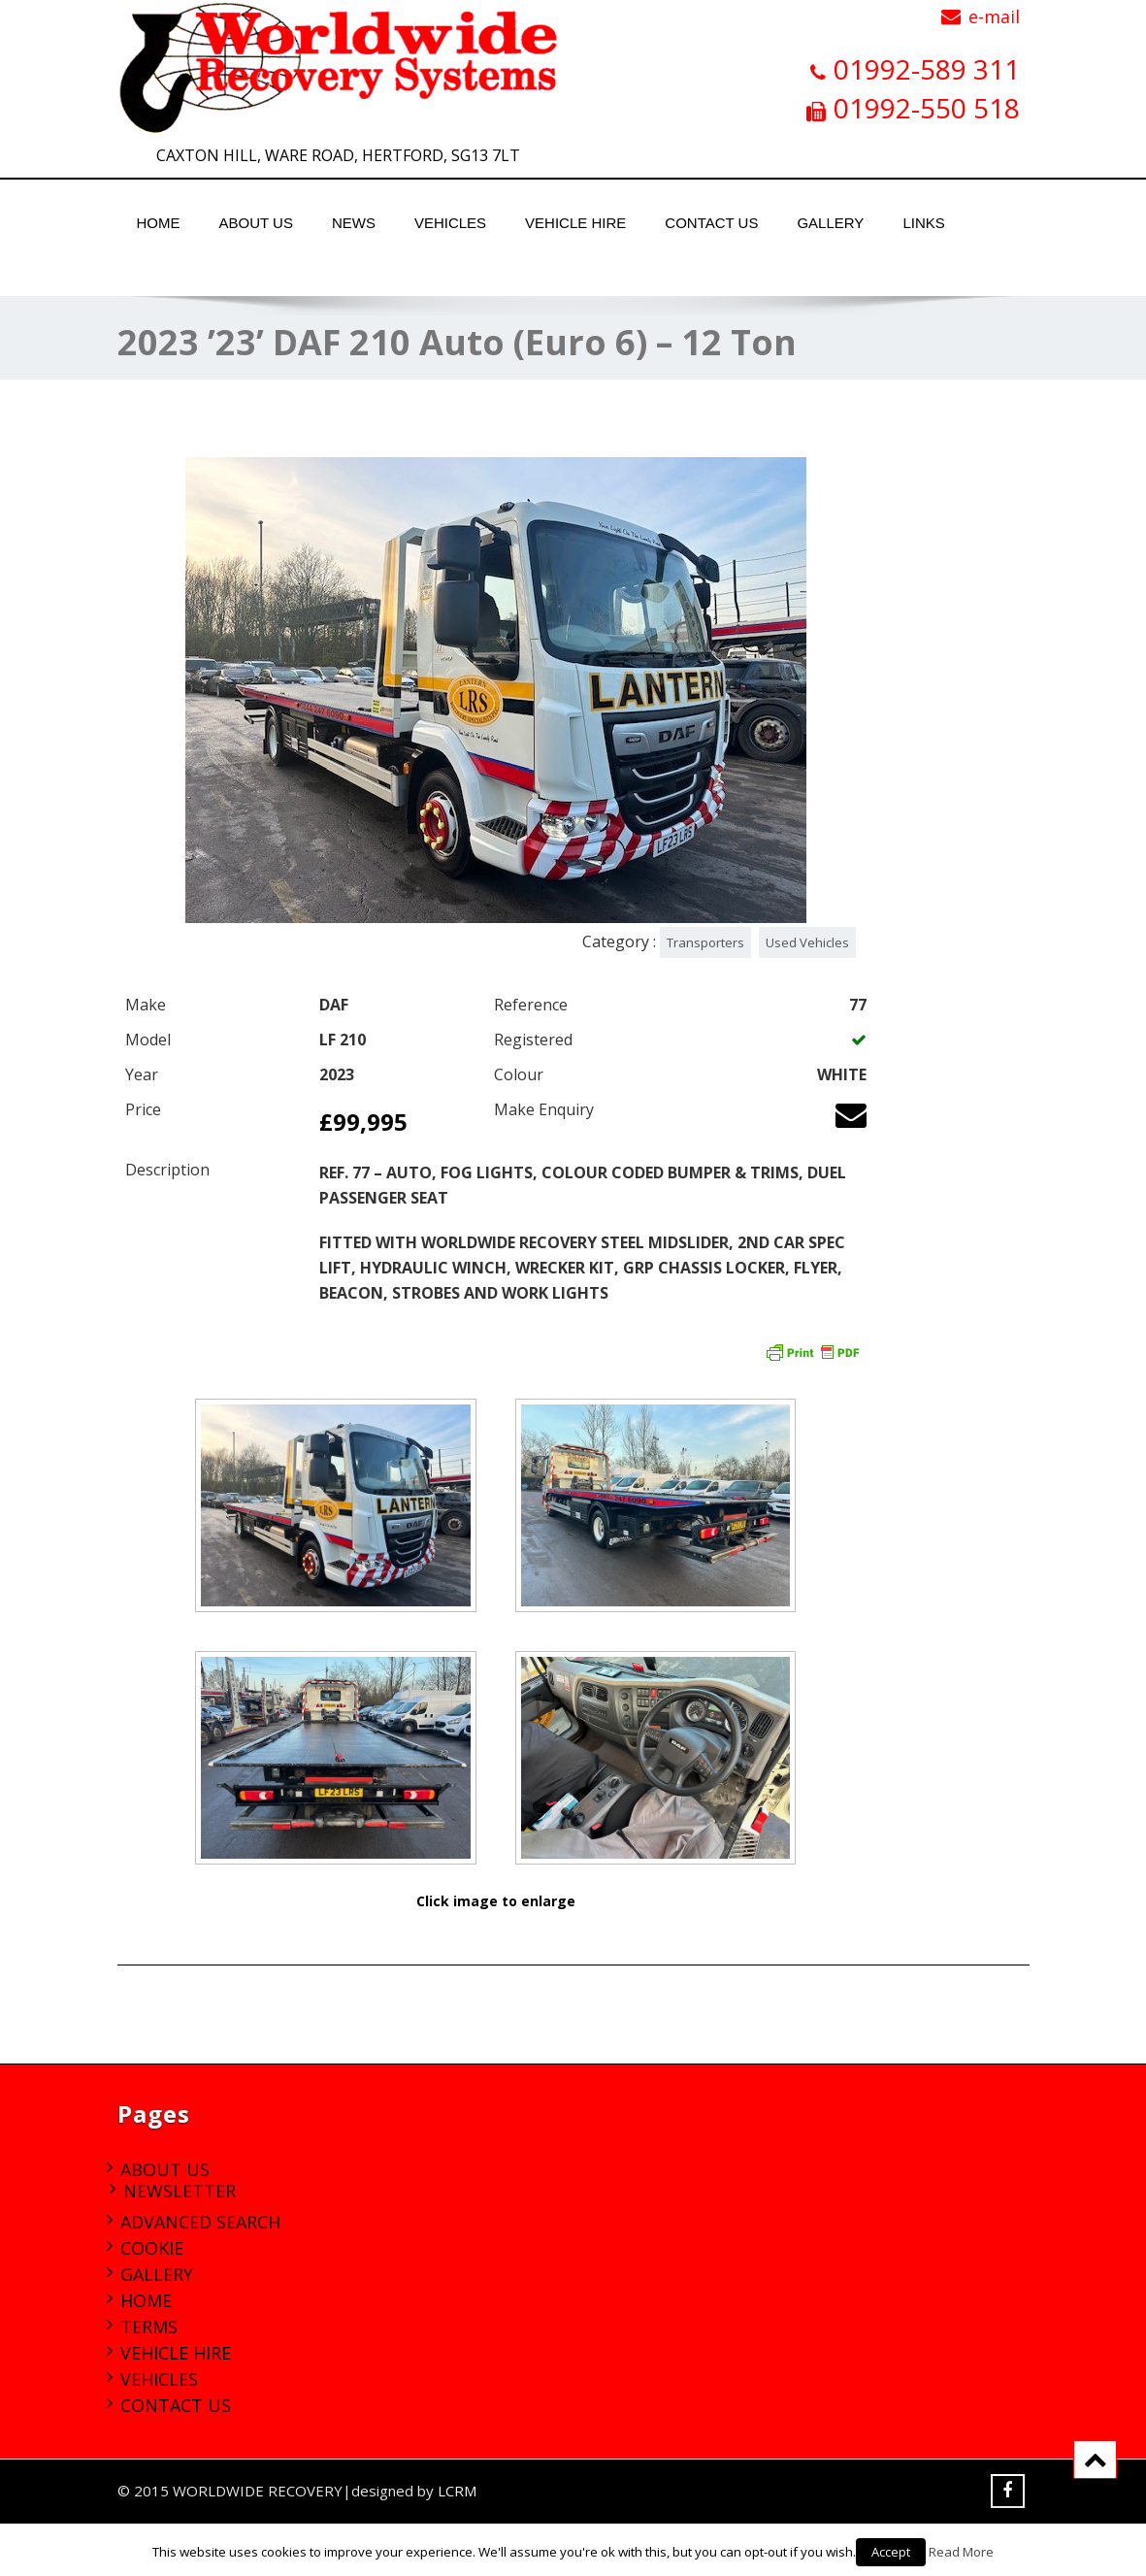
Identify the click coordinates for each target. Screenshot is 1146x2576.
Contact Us (711, 223)
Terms (149, 2326)
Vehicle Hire (575, 223)
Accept (890, 2551)
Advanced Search (200, 2221)
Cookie (151, 2248)
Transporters (705, 942)
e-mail (994, 16)
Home (158, 223)
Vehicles (450, 223)
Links (923, 223)
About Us (256, 223)
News (354, 223)
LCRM (457, 2490)
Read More (961, 2551)
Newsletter (179, 2190)
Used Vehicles (807, 942)
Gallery (830, 223)
